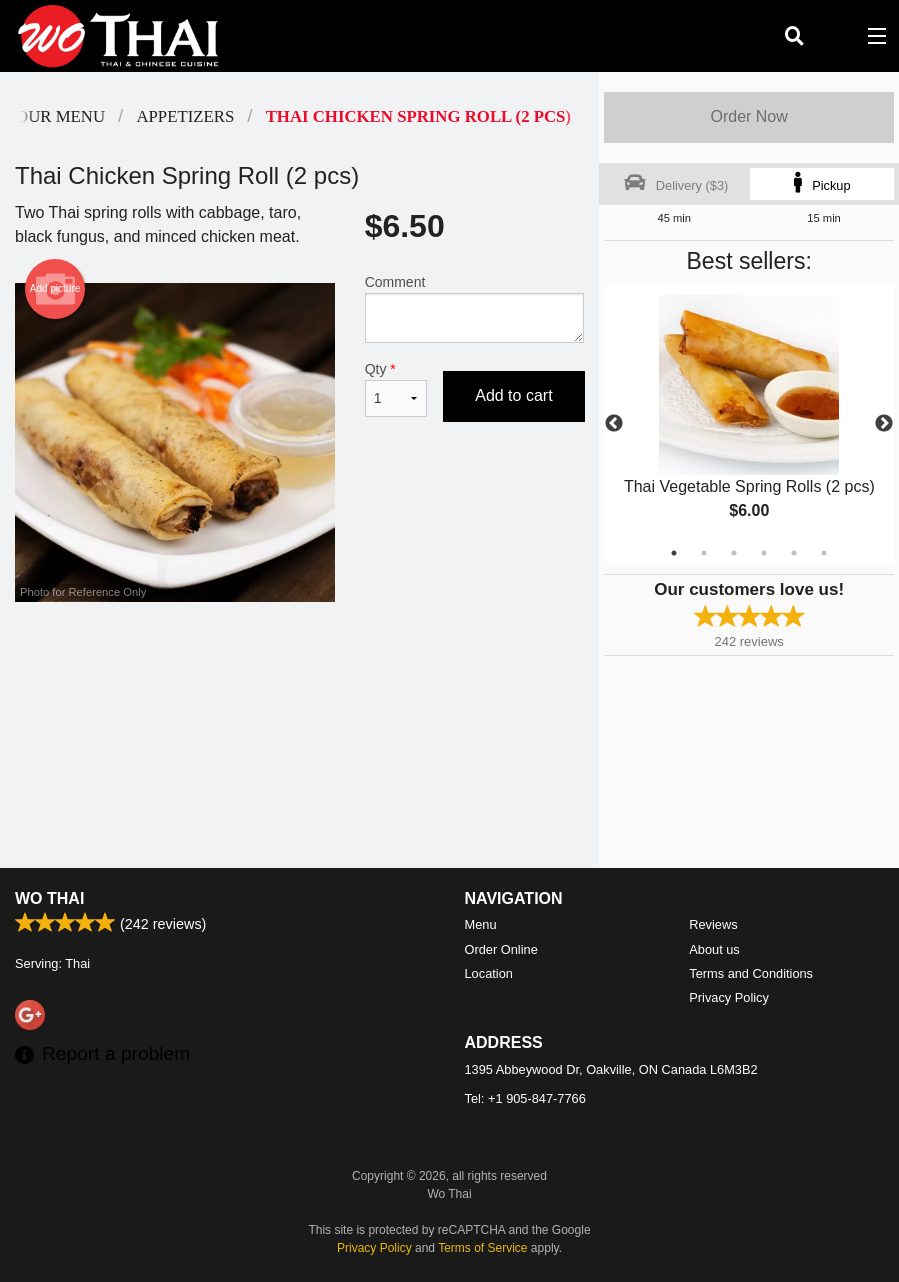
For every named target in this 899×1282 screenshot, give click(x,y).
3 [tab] (734, 553)
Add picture (55, 289)
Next (884, 424)
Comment (475, 308)
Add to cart (513, 395)
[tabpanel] (749, 424)
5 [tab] (794, 553)
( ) (835, 36)
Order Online (501, 949)
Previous (614, 424)
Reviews (713, 924)
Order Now (748, 116)
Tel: (525, 1098)
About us (714, 949)
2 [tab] (704, 553)
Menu (481, 924)
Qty (396, 389)
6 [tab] (824, 553)
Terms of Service (482, 1248)
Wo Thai (49, 898)
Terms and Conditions (751, 973)
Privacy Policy (729, 997)
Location (489, 973)
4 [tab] (764, 553)
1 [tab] (674, 553)
